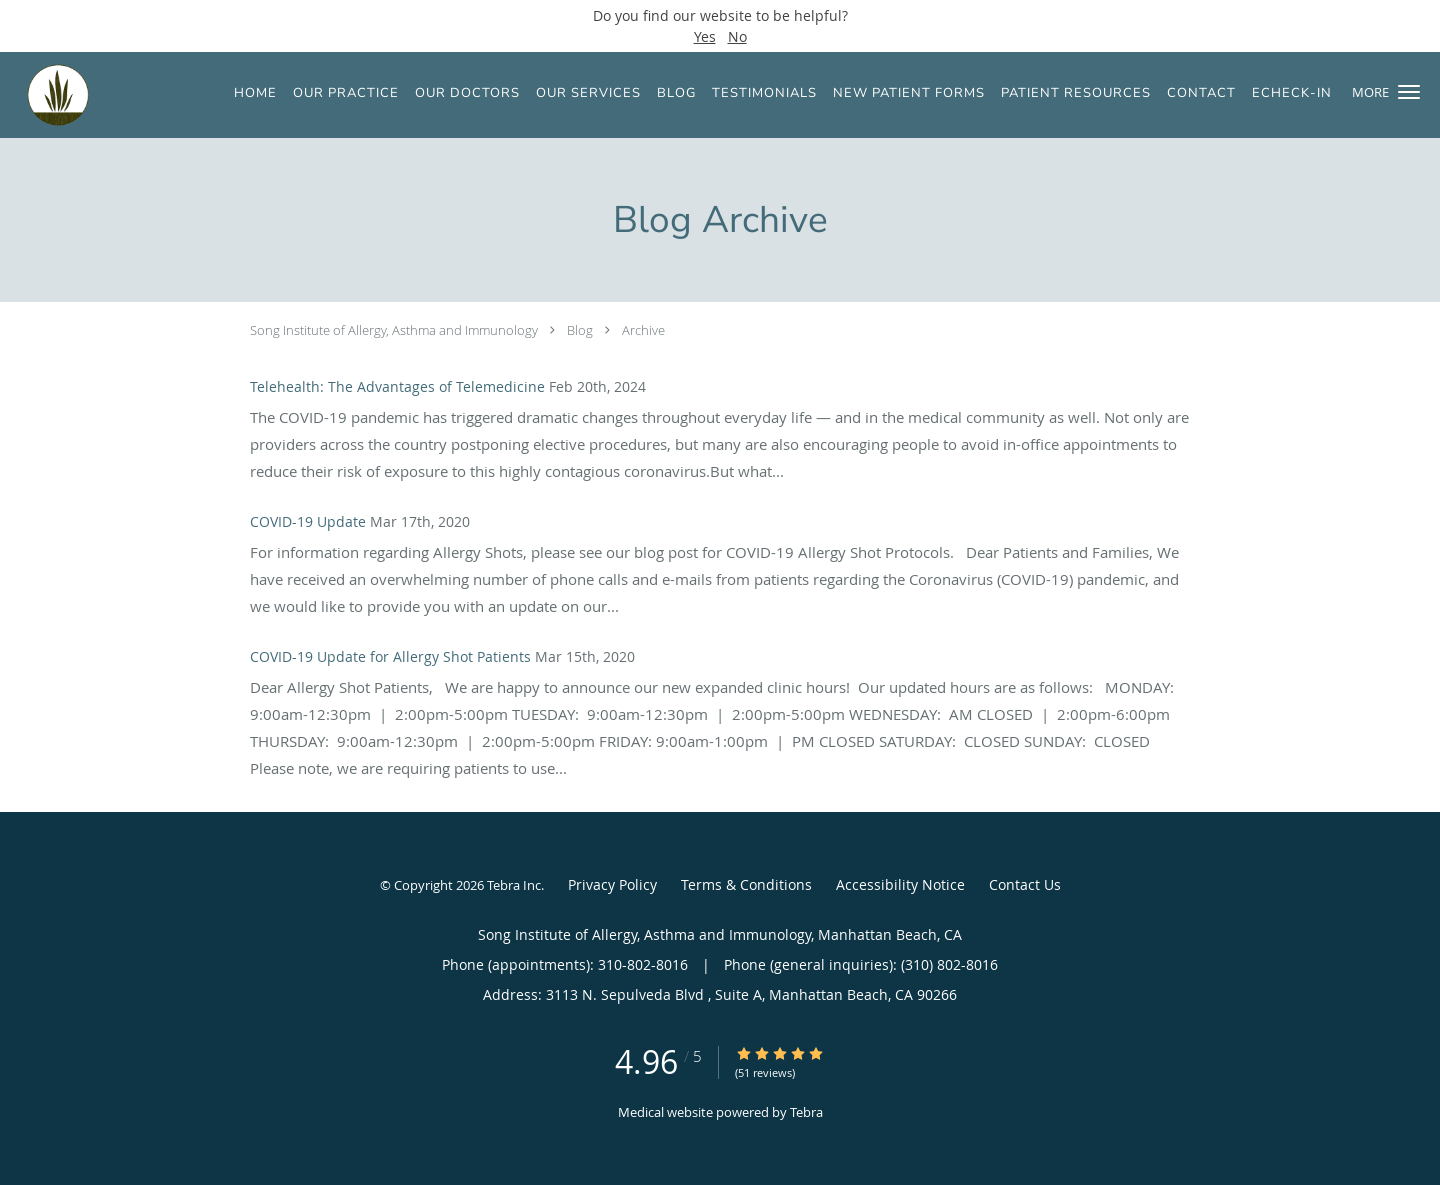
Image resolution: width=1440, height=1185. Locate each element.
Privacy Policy (612, 884)
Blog (580, 330)
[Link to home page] (45, 95)
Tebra (806, 1112)
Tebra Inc (514, 885)
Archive (643, 330)
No (737, 36)
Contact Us (1025, 884)
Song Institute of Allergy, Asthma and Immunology (394, 330)
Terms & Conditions (746, 884)
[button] (1409, 92)
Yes (705, 36)
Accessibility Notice (900, 884)
